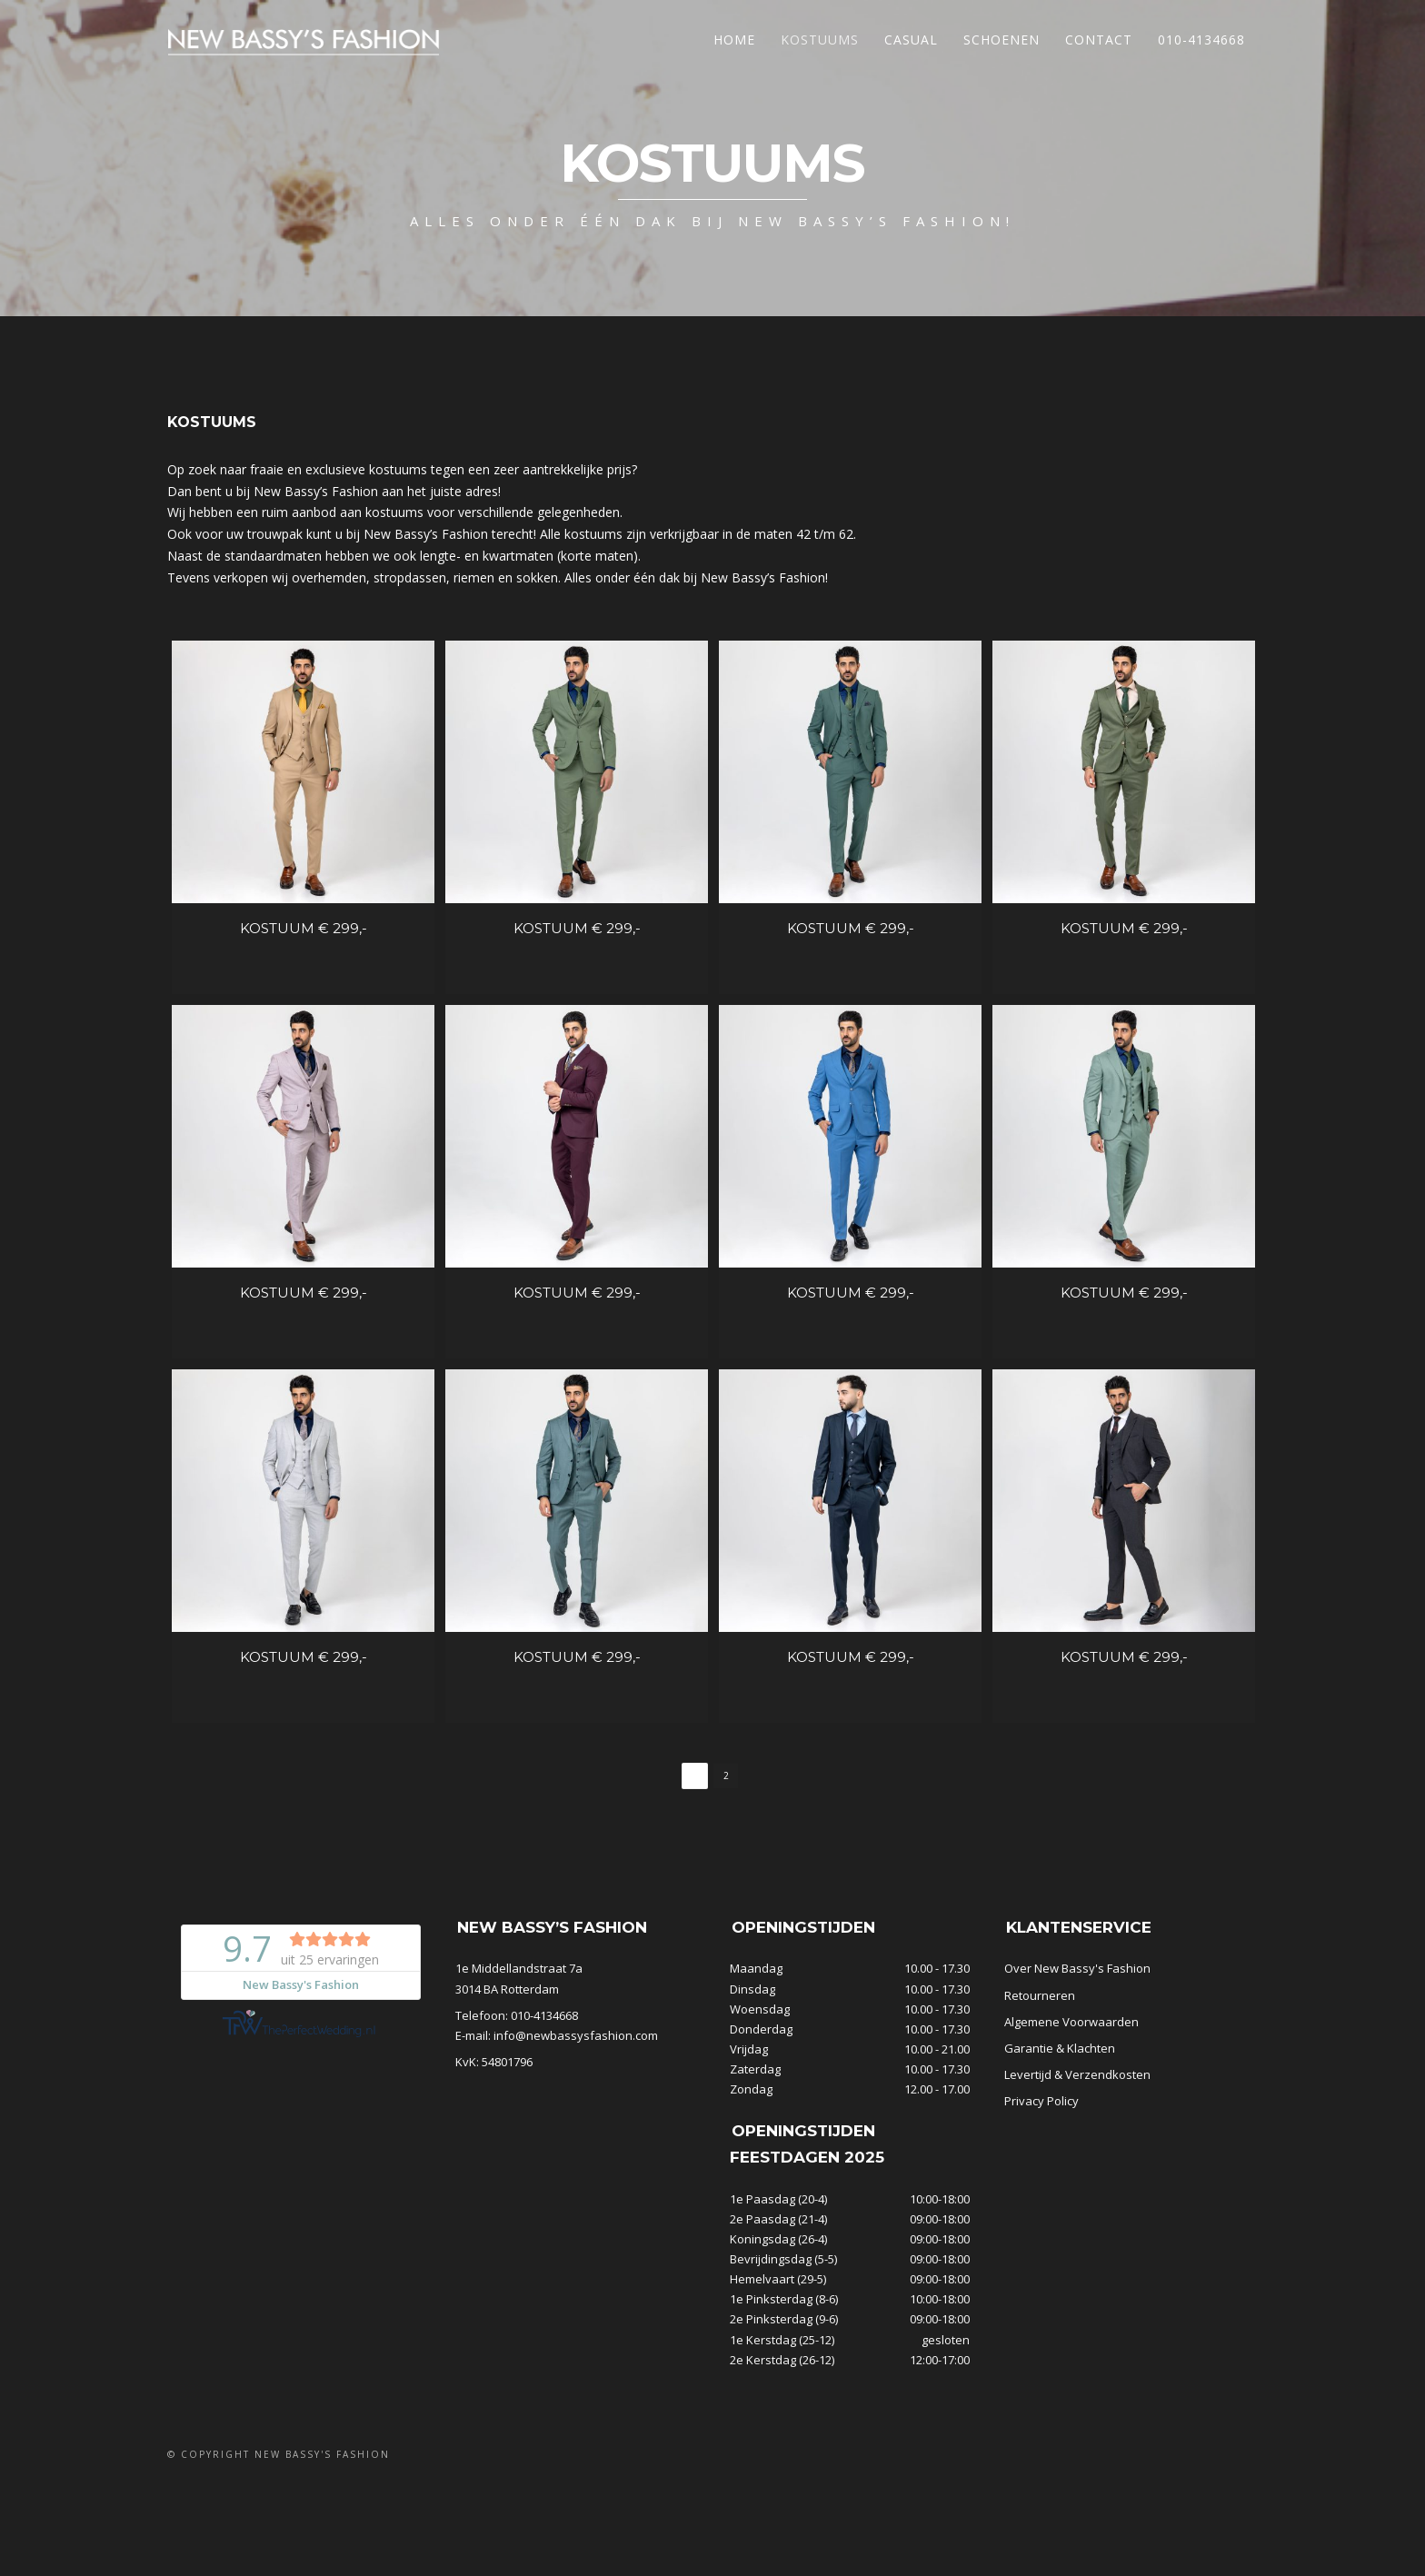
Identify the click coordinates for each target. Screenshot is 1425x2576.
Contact (1098, 39)
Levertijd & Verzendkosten (1077, 2147)
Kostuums (820, 39)
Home (734, 39)
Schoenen (1001, 39)
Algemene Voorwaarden (1071, 2094)
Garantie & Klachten (1059, 2121)
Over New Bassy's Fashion (1077, 2042)
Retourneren (1039, 2068)
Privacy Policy (1041, 2173)
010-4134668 (1201, 39)
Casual (911, 39)
